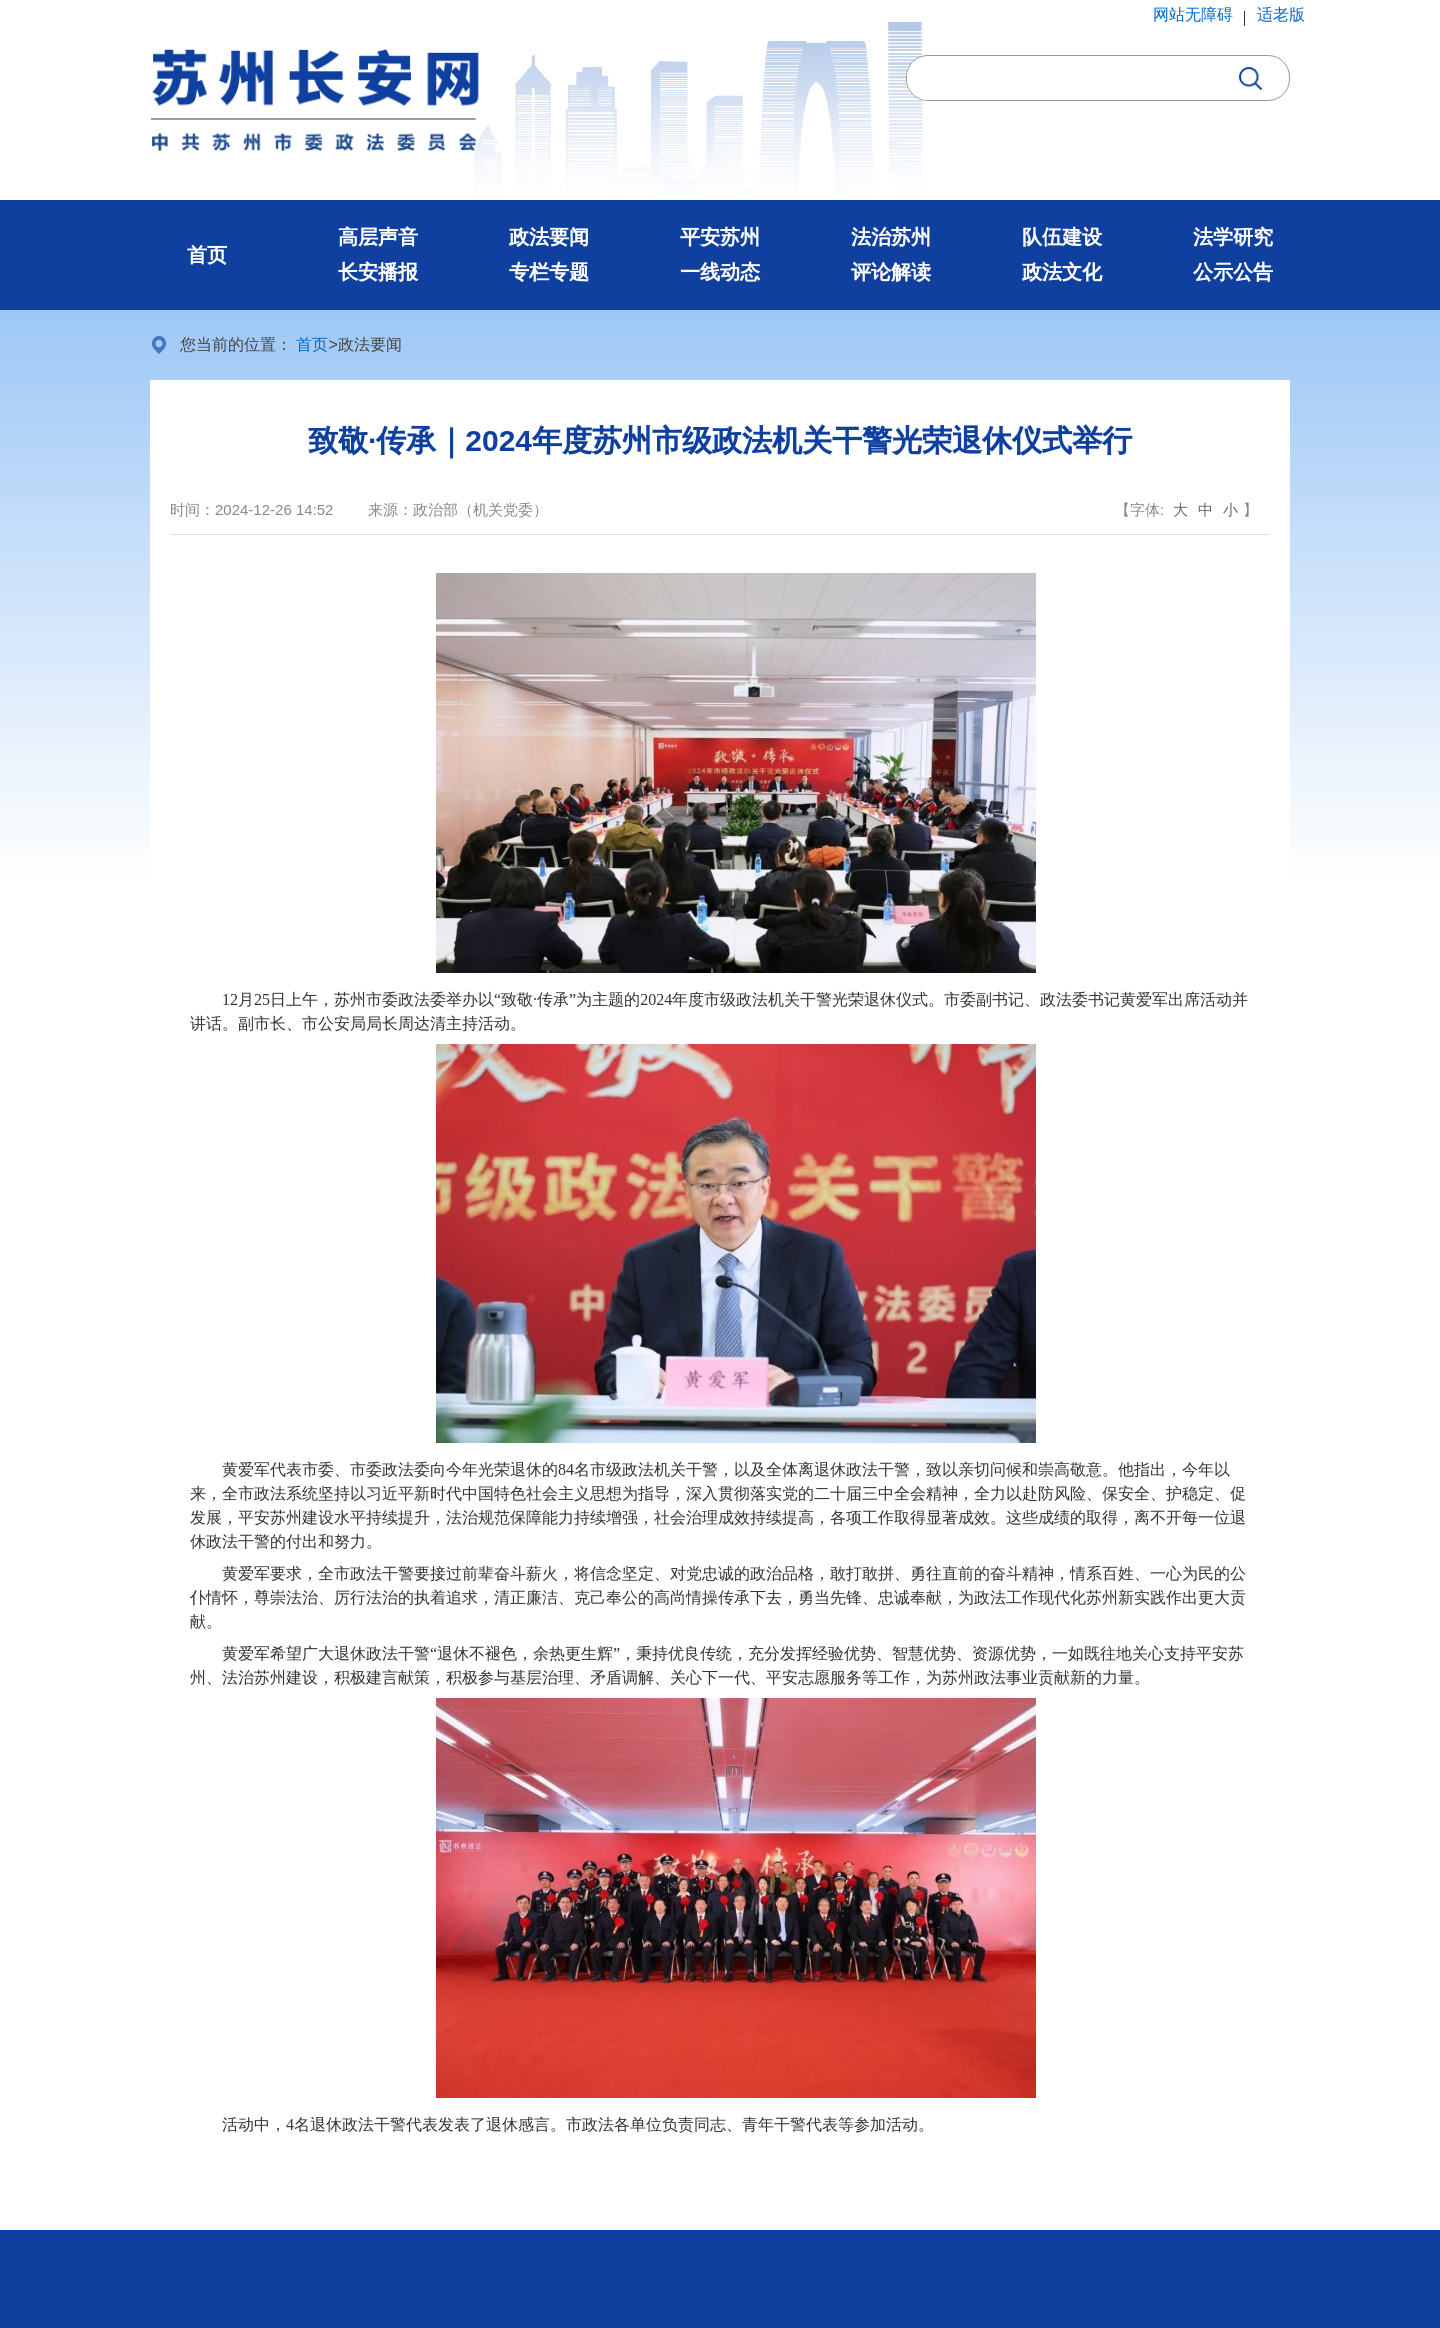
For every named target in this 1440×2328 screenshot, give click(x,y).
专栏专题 (549, 272)
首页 (207, 255)
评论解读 (891, 272)
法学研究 (1233, 237)
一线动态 (720, 272)
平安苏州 (720, 237)
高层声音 (378, 237)
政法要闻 (549, 237)
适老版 (1281, 14)
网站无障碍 (1193, 14)
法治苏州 (891, 237)
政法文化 (1062, 272)
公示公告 (1233, 272)
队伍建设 (1062, 237)
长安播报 (378, 272)
